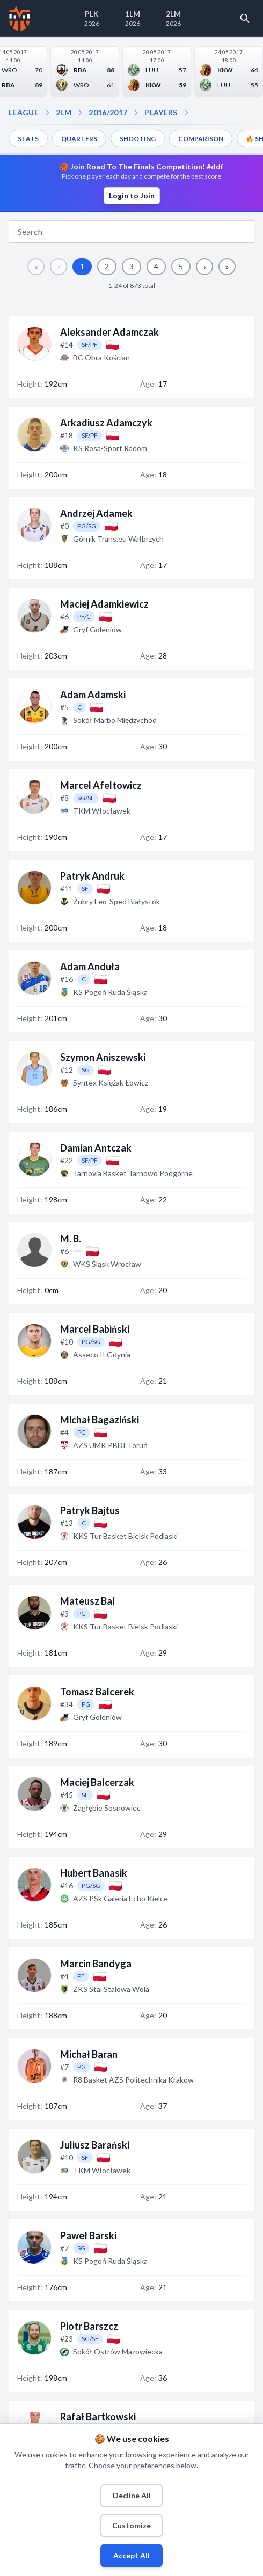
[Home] (20, 18)
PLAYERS (160, 112)
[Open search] (244, 18)
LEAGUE (24, 112)
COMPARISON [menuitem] (200, 139)
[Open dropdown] (186, 112)
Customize (131, 2525)
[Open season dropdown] (80, 112)
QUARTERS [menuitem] (79, 139)
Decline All (132, 2495)
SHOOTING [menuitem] (138, 139)
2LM (63, 112)
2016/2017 (108, 112)
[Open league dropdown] (47, 112)
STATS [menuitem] (28, 139)
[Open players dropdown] (136, 112)
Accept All (131, 2555)
